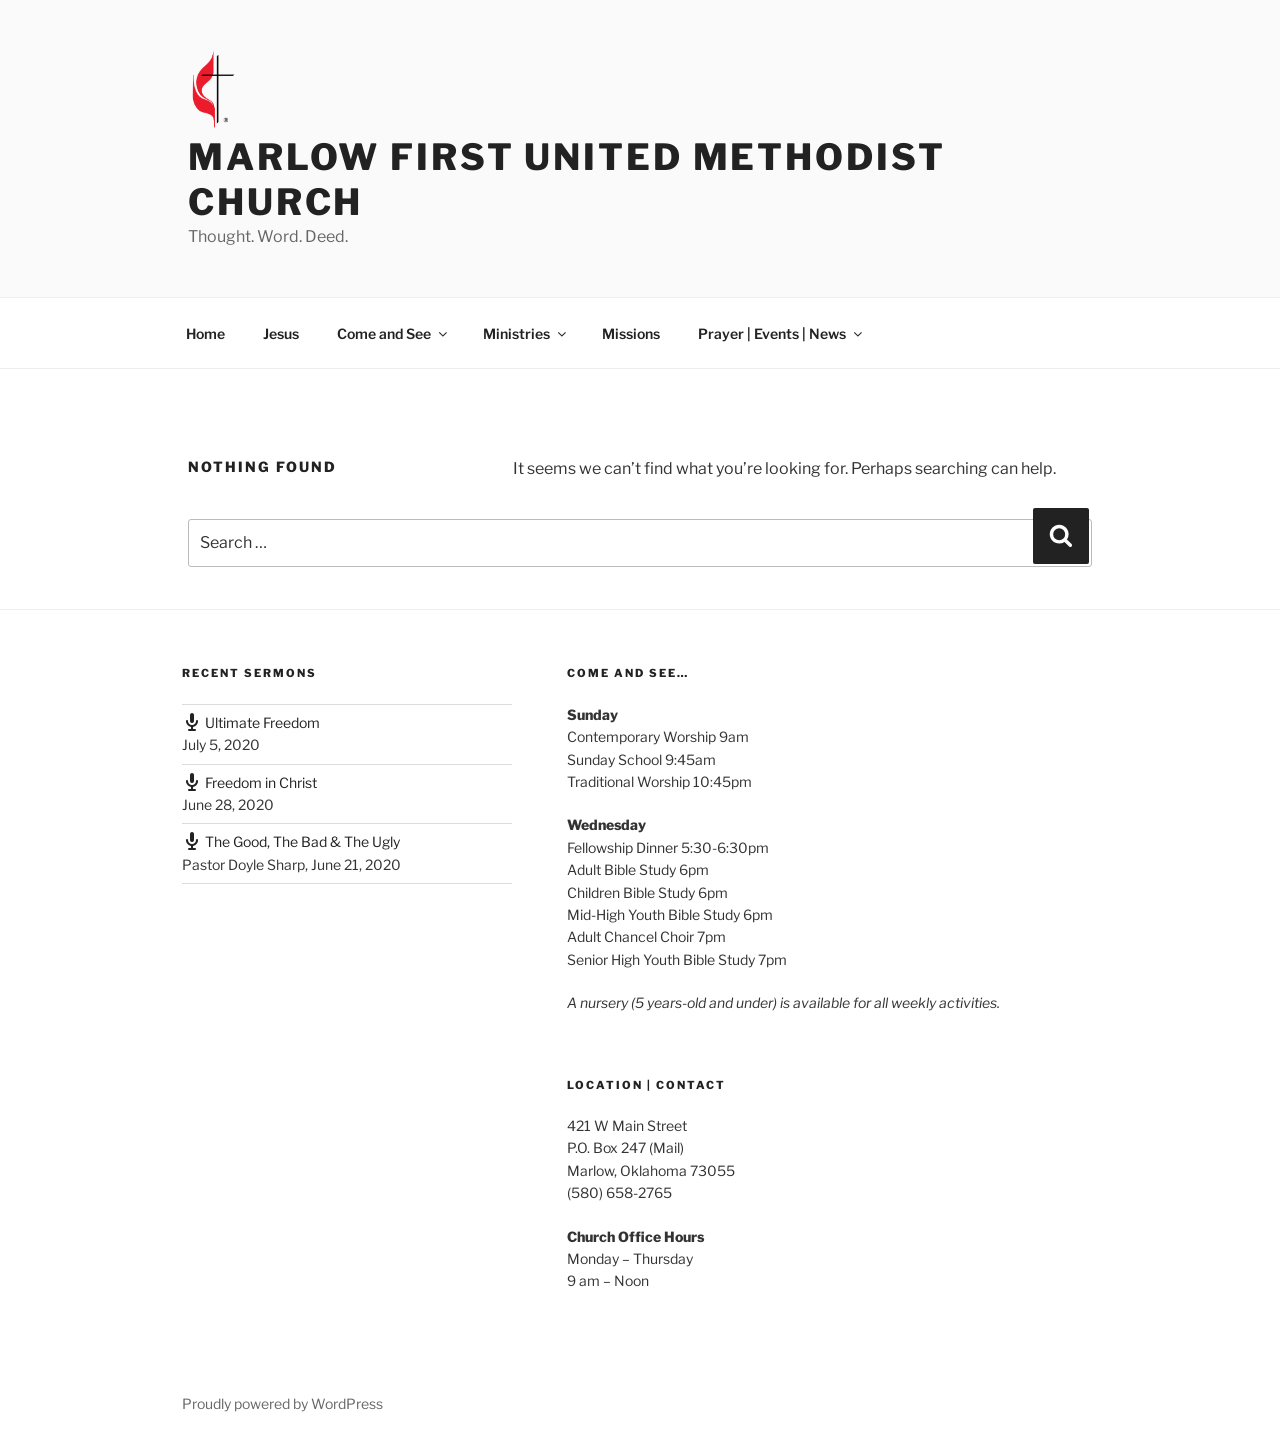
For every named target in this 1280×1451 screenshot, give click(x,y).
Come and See (393, 333)
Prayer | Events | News (781, 333)
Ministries (526, 333)
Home (205, 333)
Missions (631, 333)
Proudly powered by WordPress (282, 1403)
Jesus (281, 333)
